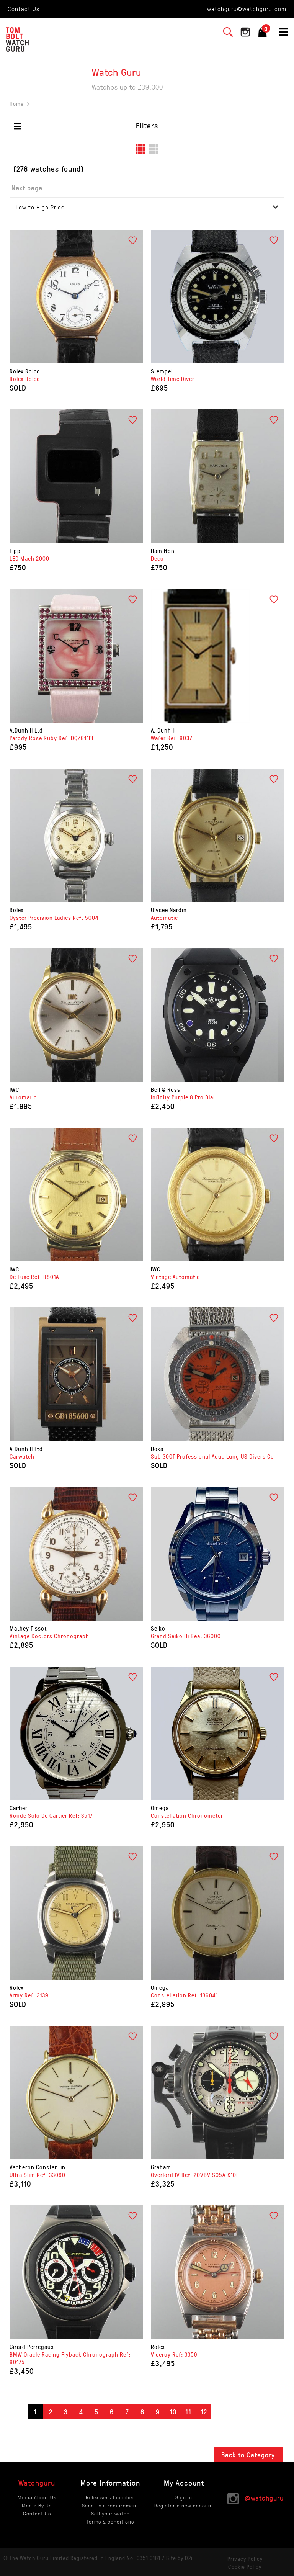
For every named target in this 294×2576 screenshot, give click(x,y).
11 (188, 2411)
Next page (26, 187)
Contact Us (23, 9)
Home (17, 103)
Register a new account (184, 2505)
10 (173, 2411)
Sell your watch (110, 2513)
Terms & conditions (110, 2521)
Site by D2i (179, 2557)
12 (204, 2411)
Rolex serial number (110, 2497)
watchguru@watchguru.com (246, 9)
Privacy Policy (245, 2558)
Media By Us (37, 2505)
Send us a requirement (110, 2505)
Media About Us (37, 2497)
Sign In (183, 2497)
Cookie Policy (244, 2566)
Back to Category (248, 2454)
